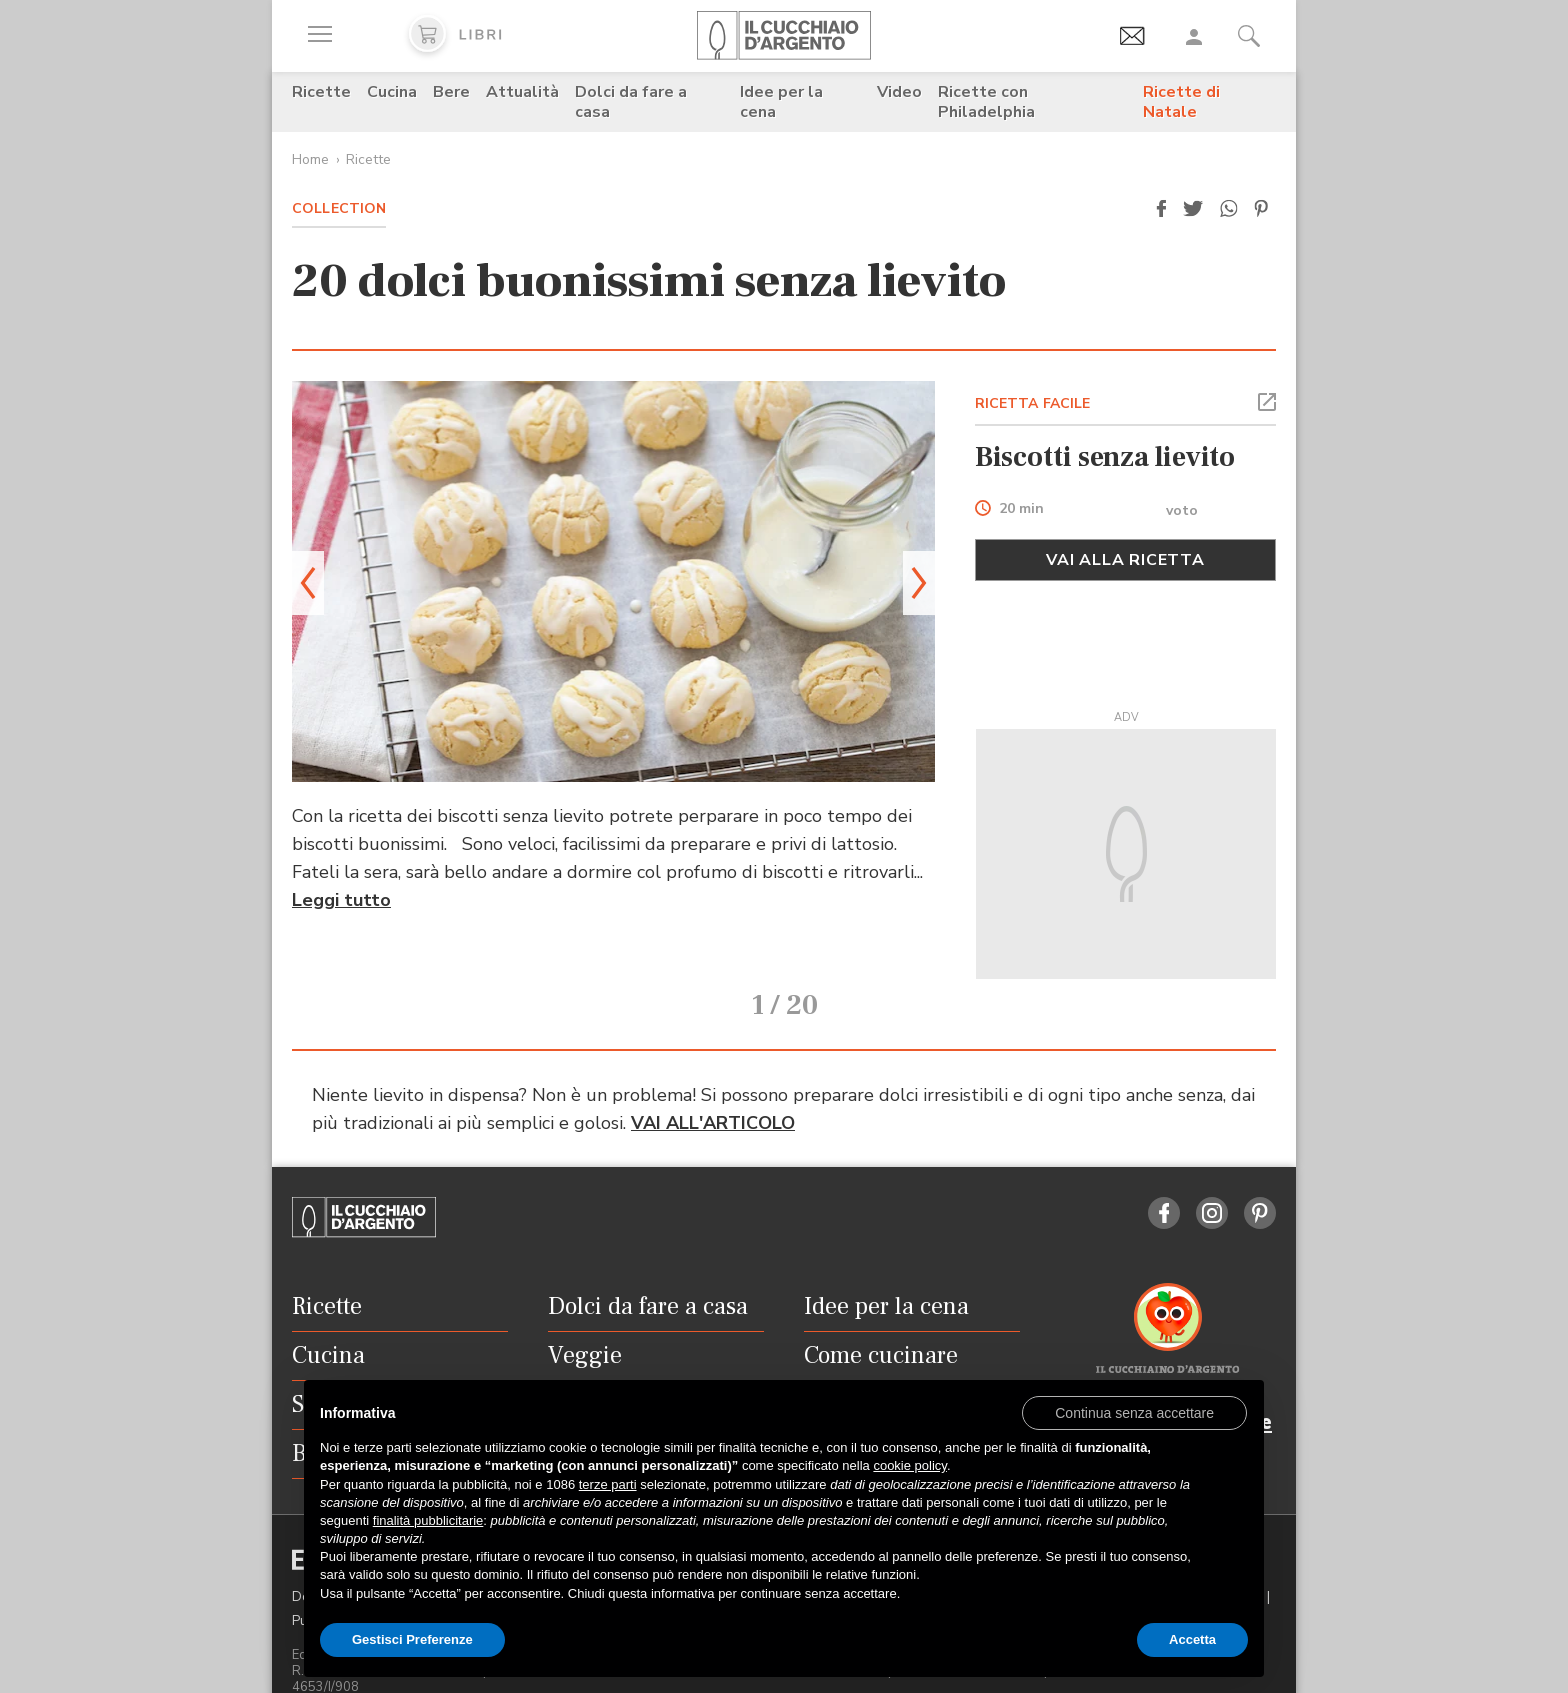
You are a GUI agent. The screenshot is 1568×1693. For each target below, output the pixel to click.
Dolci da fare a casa (631, 102)
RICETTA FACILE (1033, 403)
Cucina (392, 92)
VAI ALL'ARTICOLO (713, 1096)
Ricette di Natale (1181, 102)
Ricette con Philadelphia (986, 102)
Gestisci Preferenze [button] (412, 1639)
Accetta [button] (1192, 1639)
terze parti (608, 1484)
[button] (1161, 209)
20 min (1021, 509)
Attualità (522, 92)
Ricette (321, 92)
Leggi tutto (341, 900)
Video (899, 92)
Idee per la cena (781, 102)
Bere (451, 92)
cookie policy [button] (909, 1465)
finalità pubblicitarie (428, 1520)
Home (310, 159)
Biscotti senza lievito (1105, 457)
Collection (339, 208)
